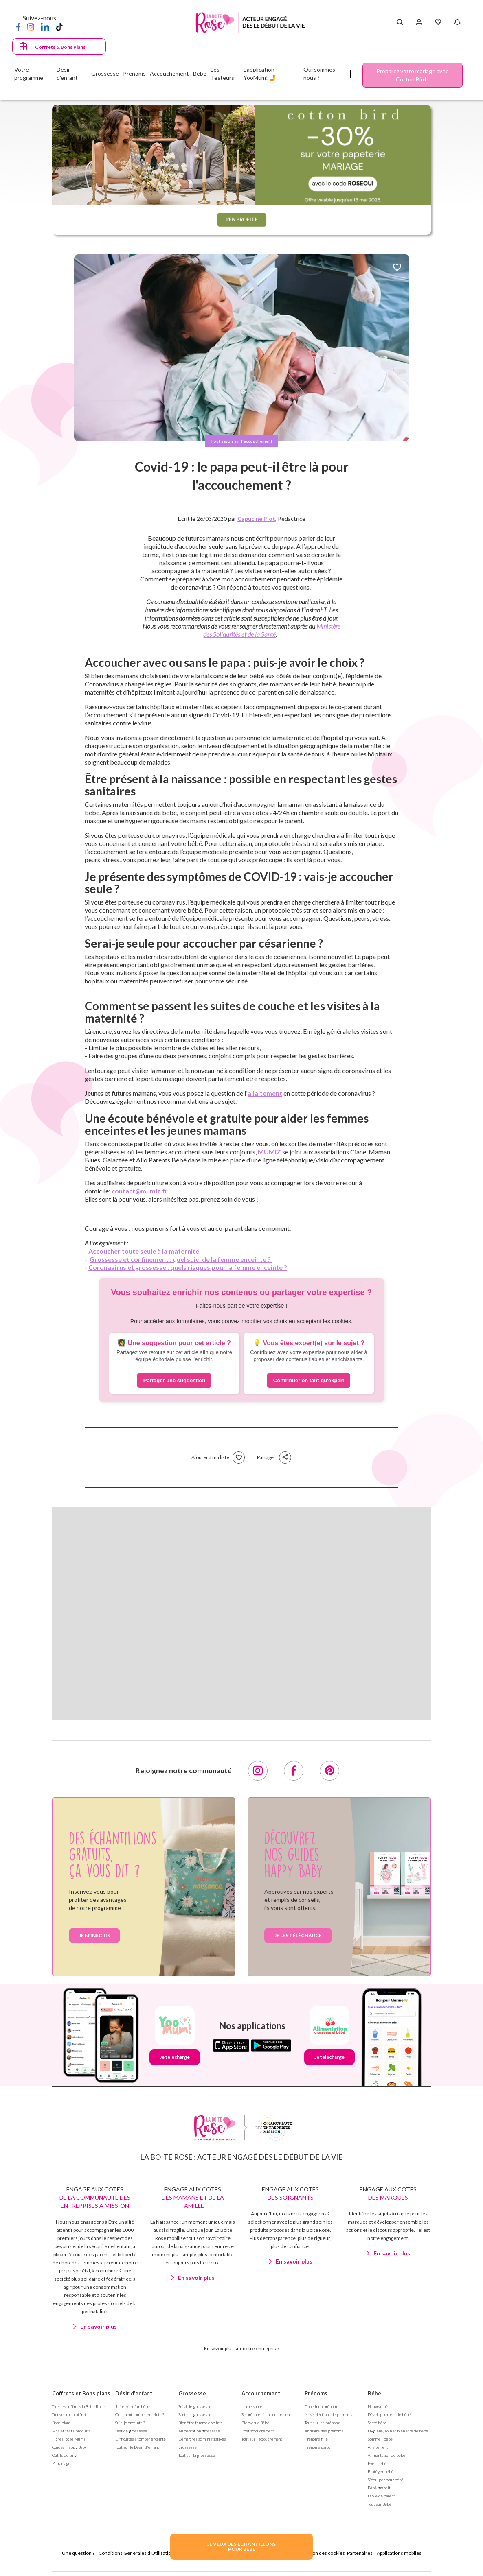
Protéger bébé (380, 2471)
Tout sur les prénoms (323, 2422)
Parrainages (62, 2463)
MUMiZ (269, 1152)
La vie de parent (381, 2495)
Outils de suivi (65, 2455)
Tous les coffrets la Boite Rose (78, 2406)
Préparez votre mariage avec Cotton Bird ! (412, 75)
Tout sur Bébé (379, 2504)
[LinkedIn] (45, 26)
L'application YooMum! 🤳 (260, 73)
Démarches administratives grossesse (202, 2442)
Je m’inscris (94, 1935)
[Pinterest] (329, 1771)
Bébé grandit (379, 2487)
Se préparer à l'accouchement (266, 2414)
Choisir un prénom (321, 2406)
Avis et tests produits (71, 2430)
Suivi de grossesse (194, 2406)
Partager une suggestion (174, 1380)
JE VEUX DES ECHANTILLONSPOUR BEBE (241, 2546)
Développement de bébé (389, 2414)
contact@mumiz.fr (140, 1191)
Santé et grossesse (194, 2414)
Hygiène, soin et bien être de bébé (398, 2430)
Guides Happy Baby (69, 2447)
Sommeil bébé (380, 2438)
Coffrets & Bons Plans (60, 47)
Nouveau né (378, 2406)
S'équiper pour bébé (386, 2479)
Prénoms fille (316, 2438)
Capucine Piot (256, 518)
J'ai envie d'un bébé (132, 2406)
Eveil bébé (377, 2463)
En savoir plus (98, 2326)
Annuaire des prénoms (324, 2430)
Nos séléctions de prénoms (328, 2414)
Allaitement (378, 2447)
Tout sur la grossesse (196, 2455)
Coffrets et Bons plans (81, 2393)
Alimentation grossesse (199, 2430)
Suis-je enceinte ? (130, 2422)
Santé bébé (377, 2422)
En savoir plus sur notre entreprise (241, 2348)
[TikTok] (59, 26)
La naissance (252, 2406)
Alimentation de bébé (386, 2455)
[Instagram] (30, 26)
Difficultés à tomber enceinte (140, 2438)
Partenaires (360, 2553)
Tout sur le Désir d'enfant (137, 2447)
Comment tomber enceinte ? (139, 2414)
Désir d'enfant (133, 2393)
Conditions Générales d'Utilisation (136, 2553)
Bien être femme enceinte (200, 2422)
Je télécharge (175, 2057)
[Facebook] (18, 26)
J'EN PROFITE (241, 219)
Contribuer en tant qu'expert (308, 1380)
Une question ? (78, 2553)
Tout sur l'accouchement (262, 2438)
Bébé (374, 2393)
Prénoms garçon (318, 2447)
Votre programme (28, 73)
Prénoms (316, 2393)
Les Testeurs (222, 73)
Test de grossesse (131, 2430)
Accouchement (261, 2393)
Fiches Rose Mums (69, 2438)
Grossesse (192, 2393)
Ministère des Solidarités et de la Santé (271, 630)
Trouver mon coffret (69, 2414)
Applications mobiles (399, 2553)
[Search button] (400, 22)
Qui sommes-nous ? (320, 73)
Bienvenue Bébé (255, 2422)
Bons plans (61, 2422)
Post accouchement (258, 2430)
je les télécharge (298, 1935)
